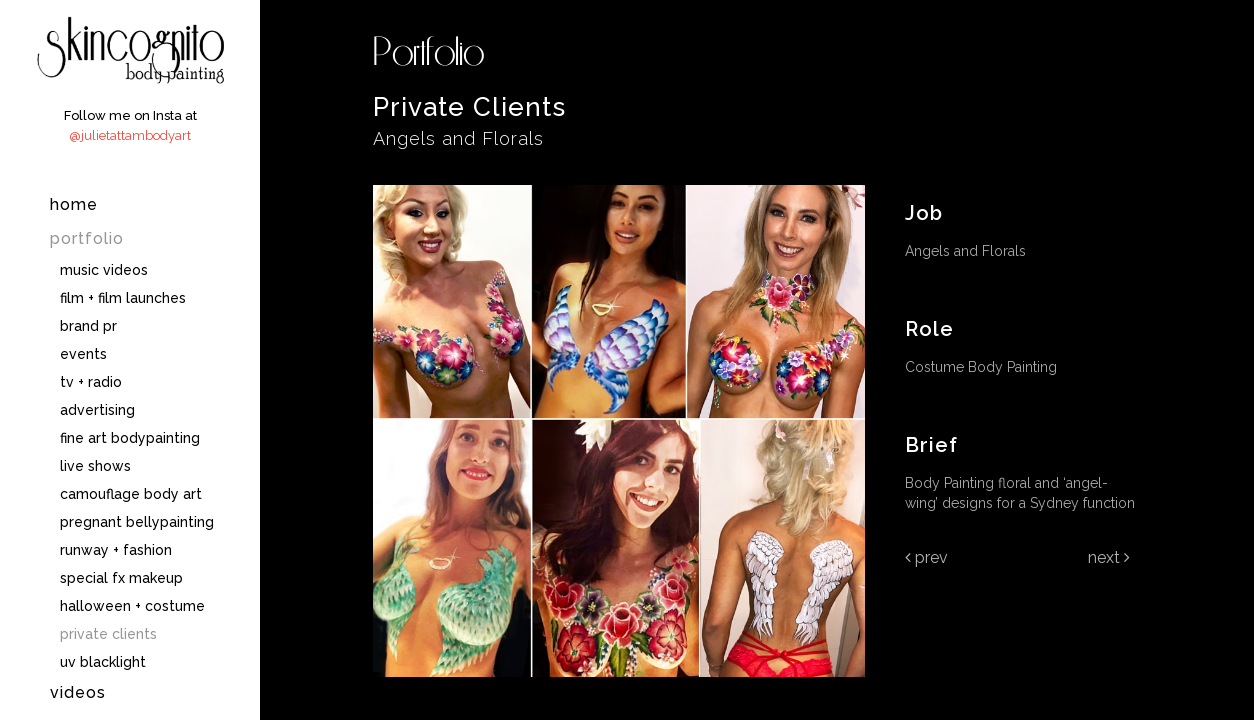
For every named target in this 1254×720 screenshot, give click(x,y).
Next (1109, 557)
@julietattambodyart (130, 135)
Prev (926, 557)
